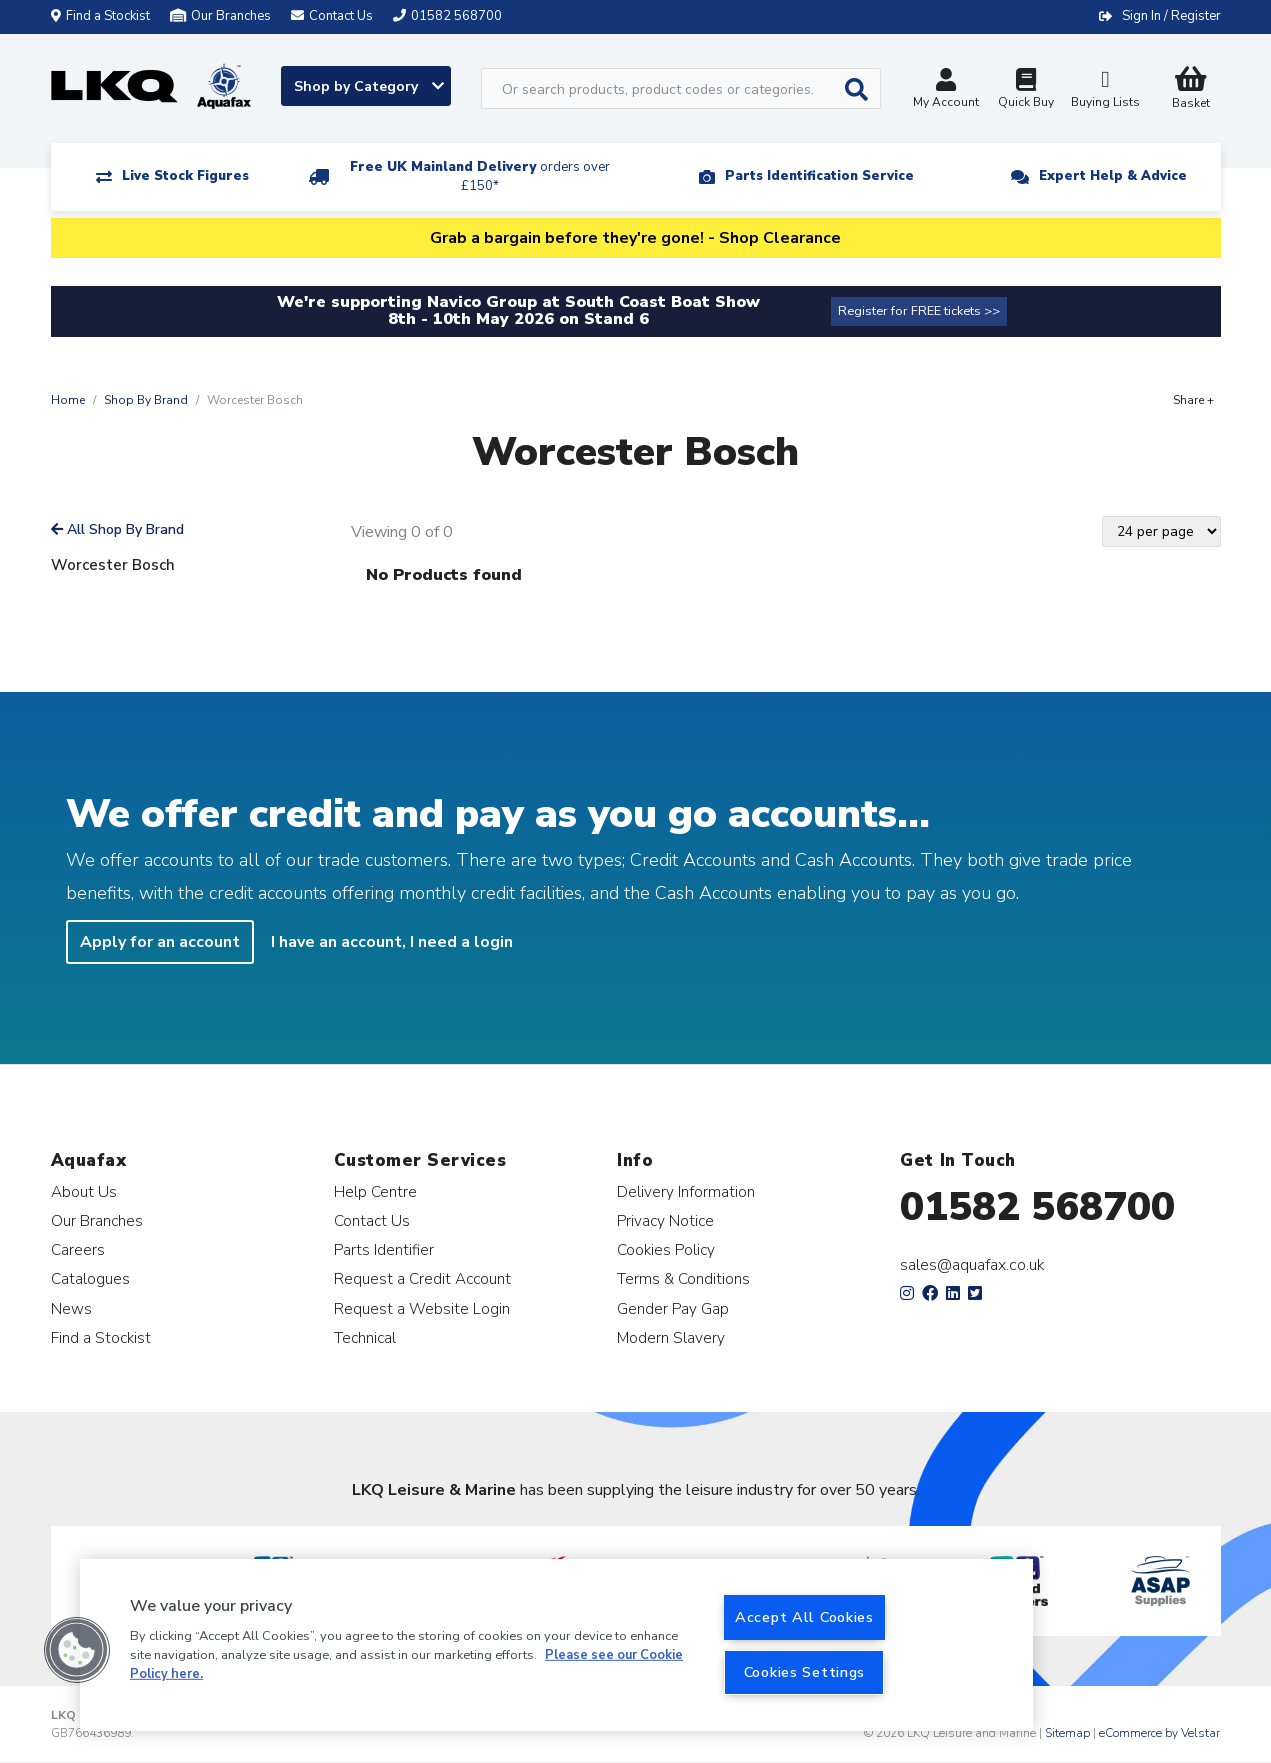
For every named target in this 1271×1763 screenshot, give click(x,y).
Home (68, 400)
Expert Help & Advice (1113, 176)
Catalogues (90, 1278)
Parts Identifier (384, 1249)
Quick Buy (1026, 90)
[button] (77, 1650)
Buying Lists (1106, 90)
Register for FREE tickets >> (919, 311)
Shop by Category (369, 86)
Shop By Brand (146, 400)
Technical (365, 1337)
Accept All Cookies (804, 1617)
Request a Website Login (422, 1308)
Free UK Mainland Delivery (480, 176)
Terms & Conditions (683, 1278)
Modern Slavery (671, 1337)
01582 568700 (1037, 1207)
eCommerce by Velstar (1159, 1733)
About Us (84, 1191)
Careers (78, 1249)
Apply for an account (160, 942)
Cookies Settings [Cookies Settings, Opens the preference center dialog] (805, 1672)
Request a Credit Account (422, 1278)
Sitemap (1067, 1733)
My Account (946, 90)
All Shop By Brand (117, 529)
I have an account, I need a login (392, 942)
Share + (1193, 400)
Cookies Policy (666, 1249)
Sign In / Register (1171, 16)
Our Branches (220, 16)
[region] (556, 1645)
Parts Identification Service (819, 176)
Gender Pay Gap (673, 1308)
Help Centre (375, 1191)
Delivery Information (686, 1191)
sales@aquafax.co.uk (972, 1265)
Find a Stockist (100, 16)
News (71, 1308)
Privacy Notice (665, 1220)
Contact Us (372, 1220)
